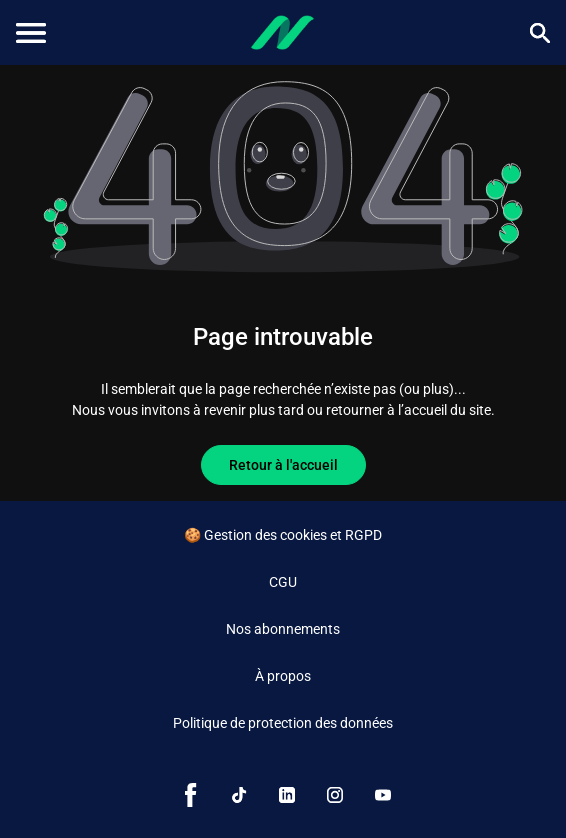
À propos (283, 676)
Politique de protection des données (283, 723)
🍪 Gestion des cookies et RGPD (283, 535)
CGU (283, 582)
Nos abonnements (283, 629)
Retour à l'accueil (283, 465)
